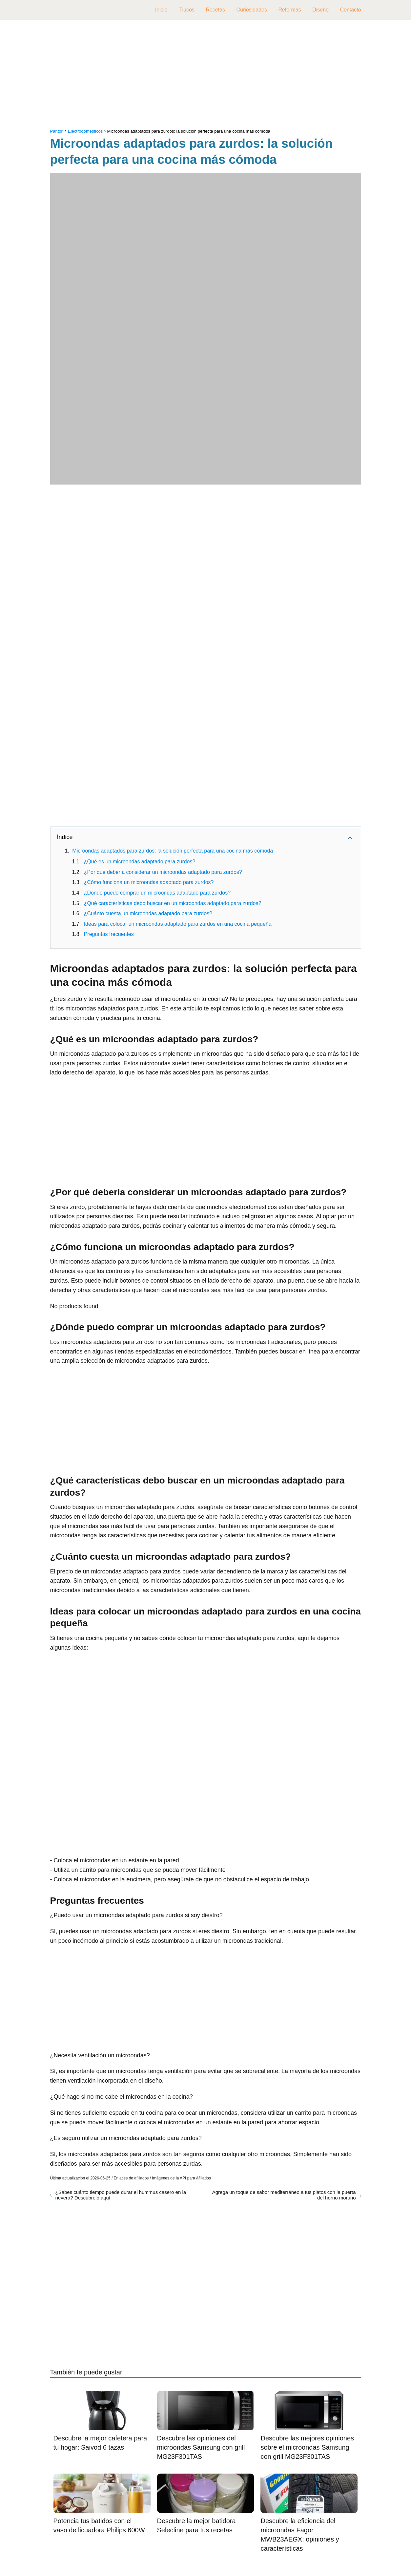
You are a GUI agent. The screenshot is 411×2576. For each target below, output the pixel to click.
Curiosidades (251, 9)
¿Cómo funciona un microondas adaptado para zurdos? (149, 882)
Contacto (350, 9)
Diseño (320, 9)
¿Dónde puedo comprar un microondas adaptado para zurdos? (157, 893)
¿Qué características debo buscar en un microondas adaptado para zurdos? (172, 903)
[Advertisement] (205, 75)
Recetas (215, 9)
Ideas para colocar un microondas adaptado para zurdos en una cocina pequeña (178, 924)
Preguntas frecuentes (109, 934)
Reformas (289, 9)
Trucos (187, 9)
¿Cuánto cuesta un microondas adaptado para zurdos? (148, 913)
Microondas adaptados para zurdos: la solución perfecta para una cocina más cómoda (172, 851)
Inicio (161, 9)
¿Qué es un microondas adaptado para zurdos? (139, 861)
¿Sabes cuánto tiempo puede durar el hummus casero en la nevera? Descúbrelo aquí (120, 2194)
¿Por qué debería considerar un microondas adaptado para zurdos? (163, 872)
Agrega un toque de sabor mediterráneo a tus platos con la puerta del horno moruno (284, 2194)
